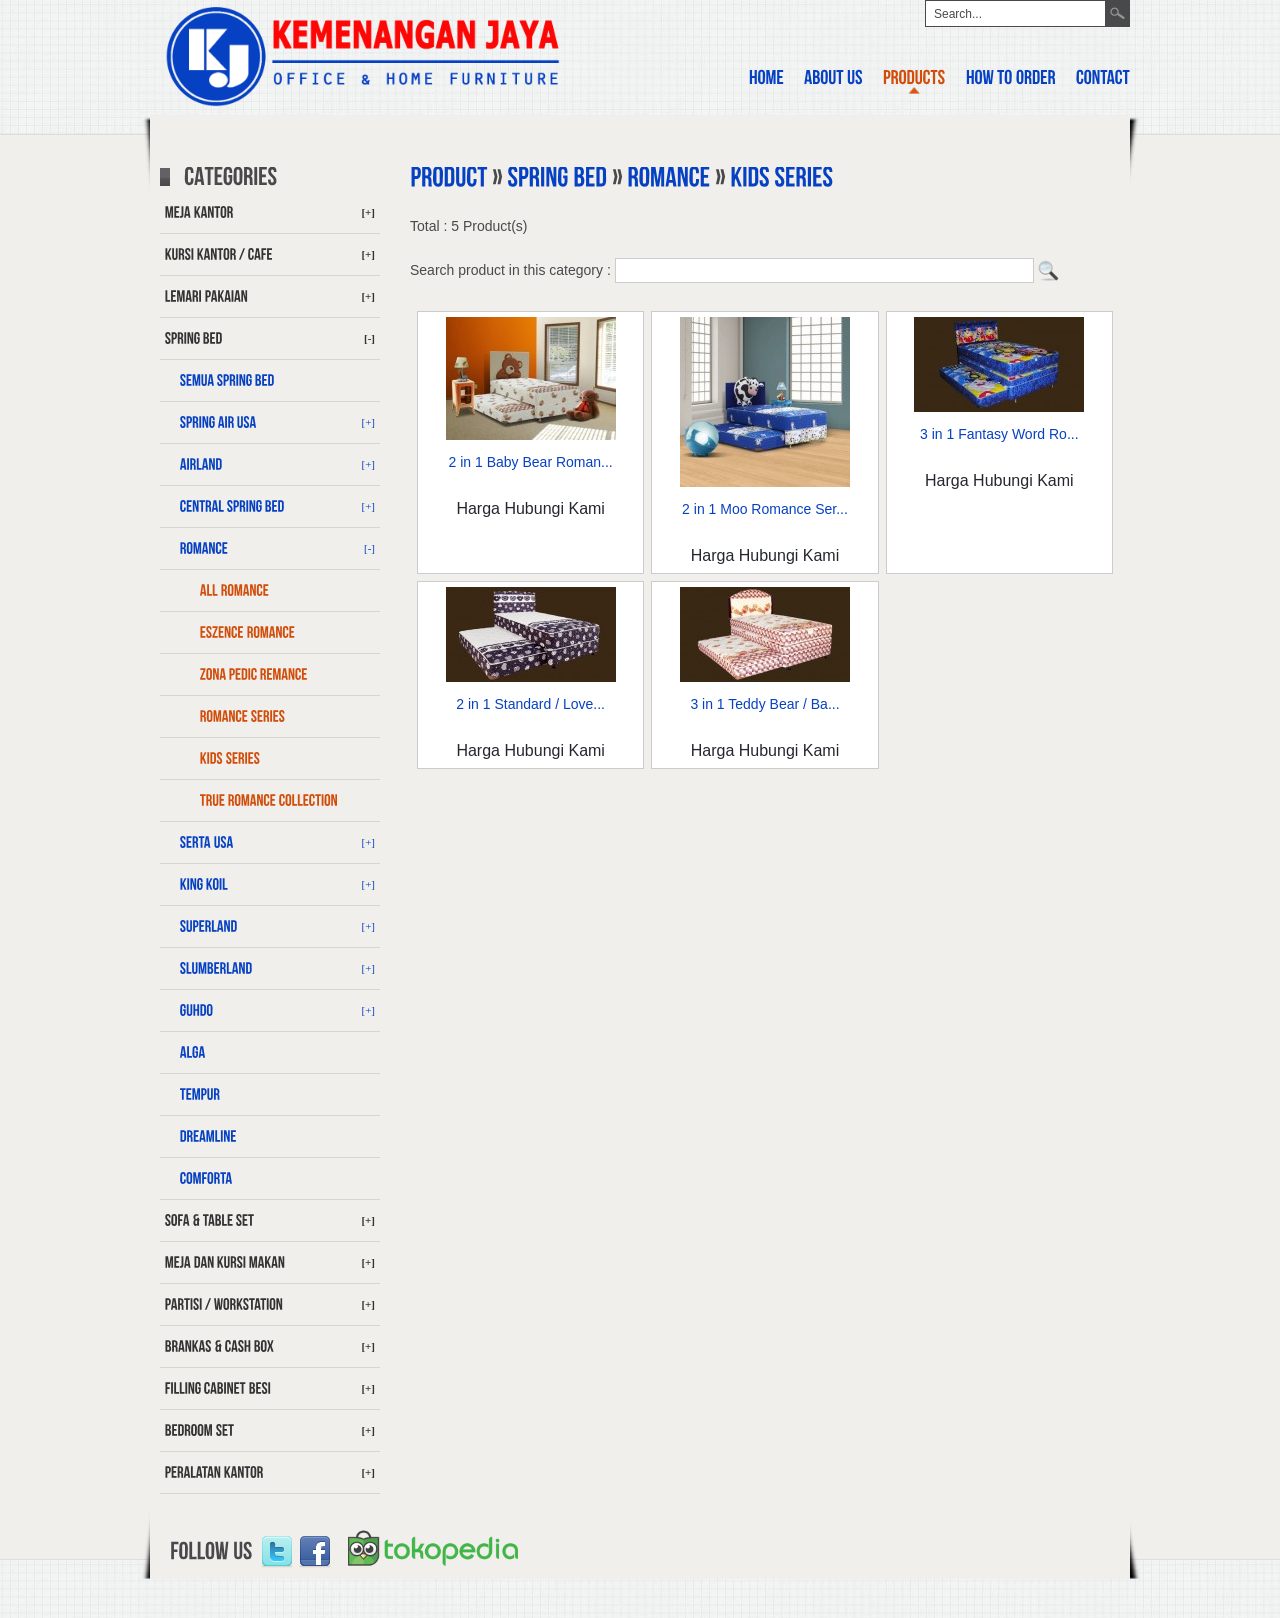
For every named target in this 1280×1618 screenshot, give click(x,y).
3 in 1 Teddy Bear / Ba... (764, 704)
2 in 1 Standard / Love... (530, 704)
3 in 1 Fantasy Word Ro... (999, 434)
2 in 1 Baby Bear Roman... (531, 462)
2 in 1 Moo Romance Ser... (765, 509)
